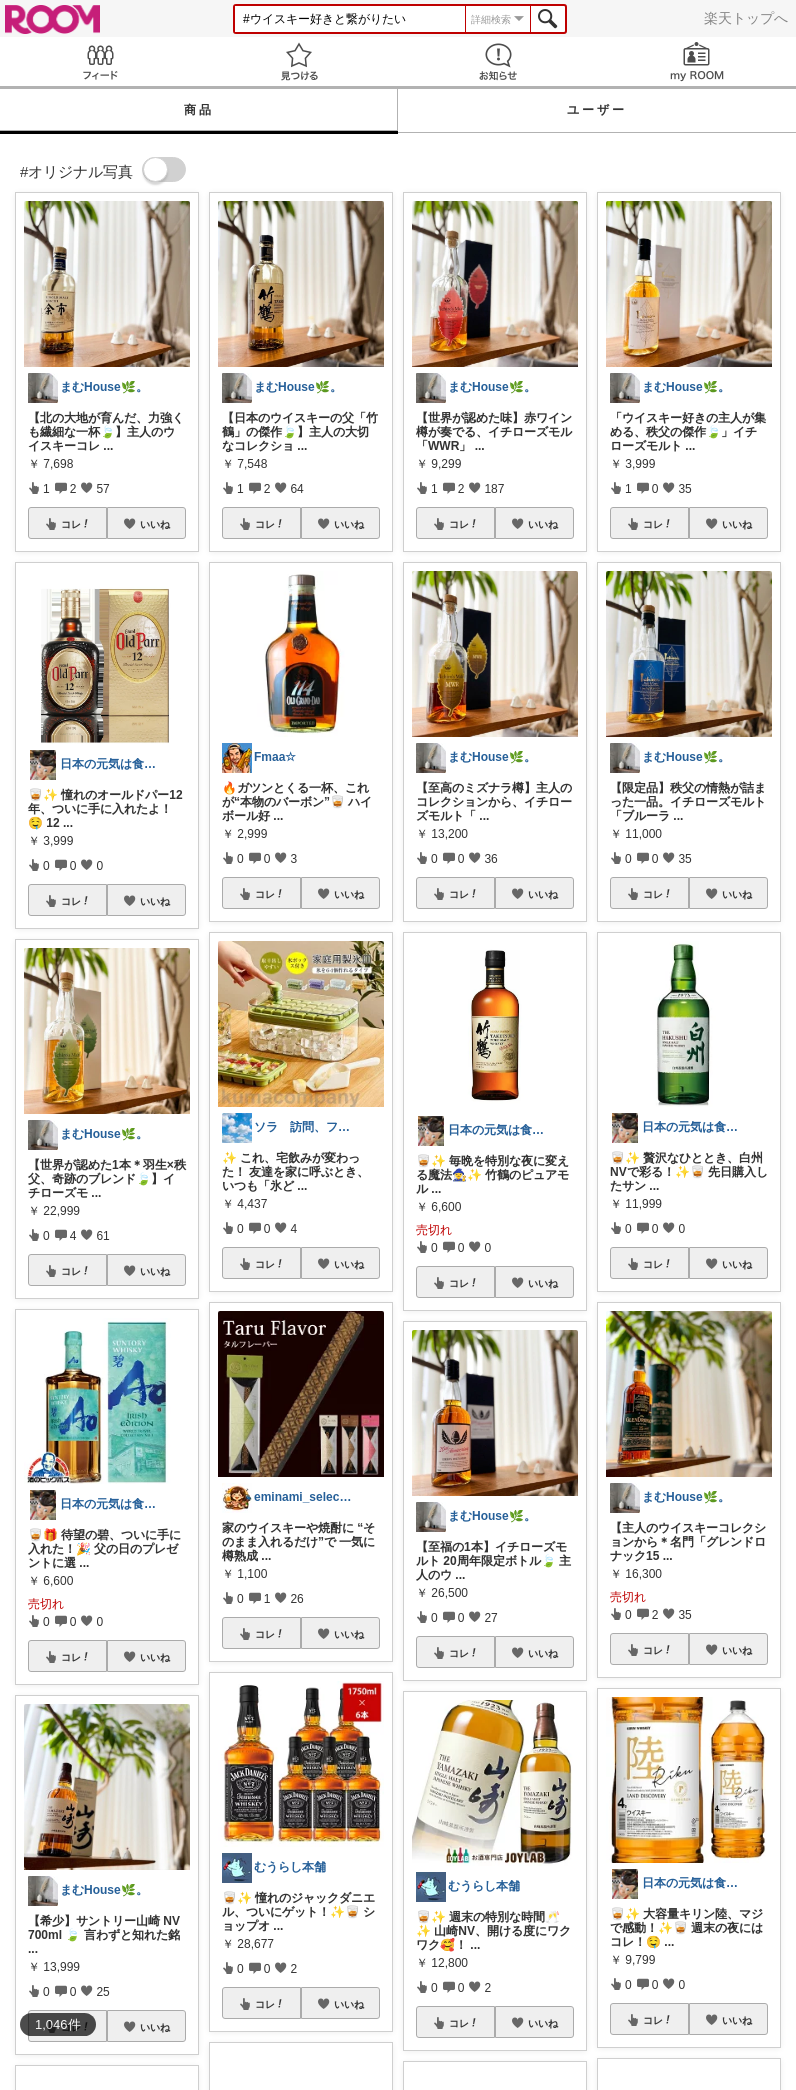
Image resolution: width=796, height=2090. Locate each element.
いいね (155, 524)
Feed (99, 61)
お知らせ (497, 61)
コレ (76, 524)
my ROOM (696, 61)
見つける (298, 61)
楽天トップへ (746, 18)
